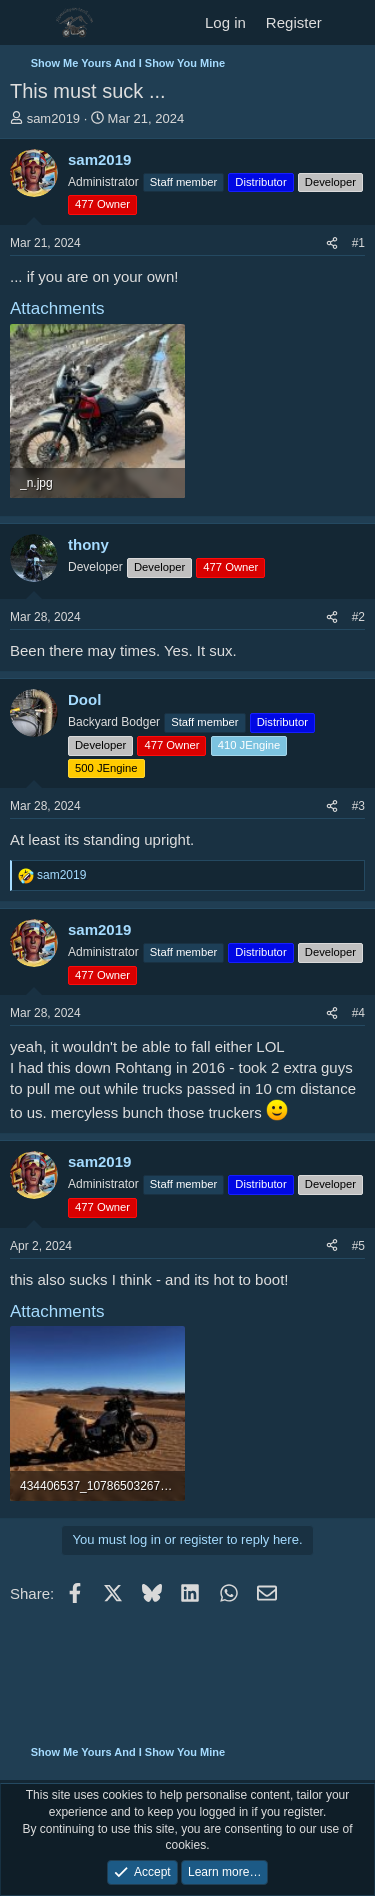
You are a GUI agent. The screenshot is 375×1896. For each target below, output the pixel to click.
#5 (358, 1246)
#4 (358, 1013)
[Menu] (27, 23)
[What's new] (351, 22)
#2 (358, 617)
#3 (358, 806)
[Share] (332, 243)
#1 (358, 243)
